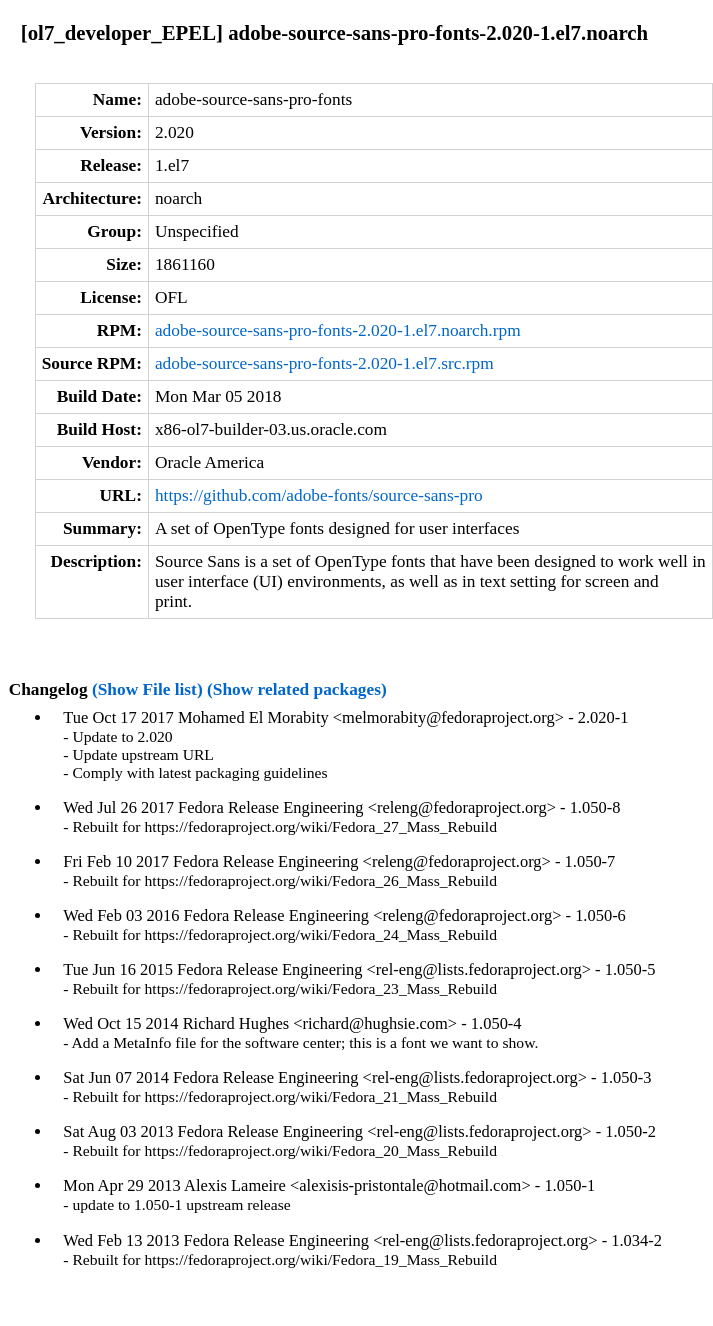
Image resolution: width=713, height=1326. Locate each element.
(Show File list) (147, 689)
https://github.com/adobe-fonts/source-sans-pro (319, 495)
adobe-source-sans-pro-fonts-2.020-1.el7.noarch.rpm (338, 330)
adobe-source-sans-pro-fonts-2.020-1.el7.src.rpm (324, 363)
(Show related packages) (297, 689)
